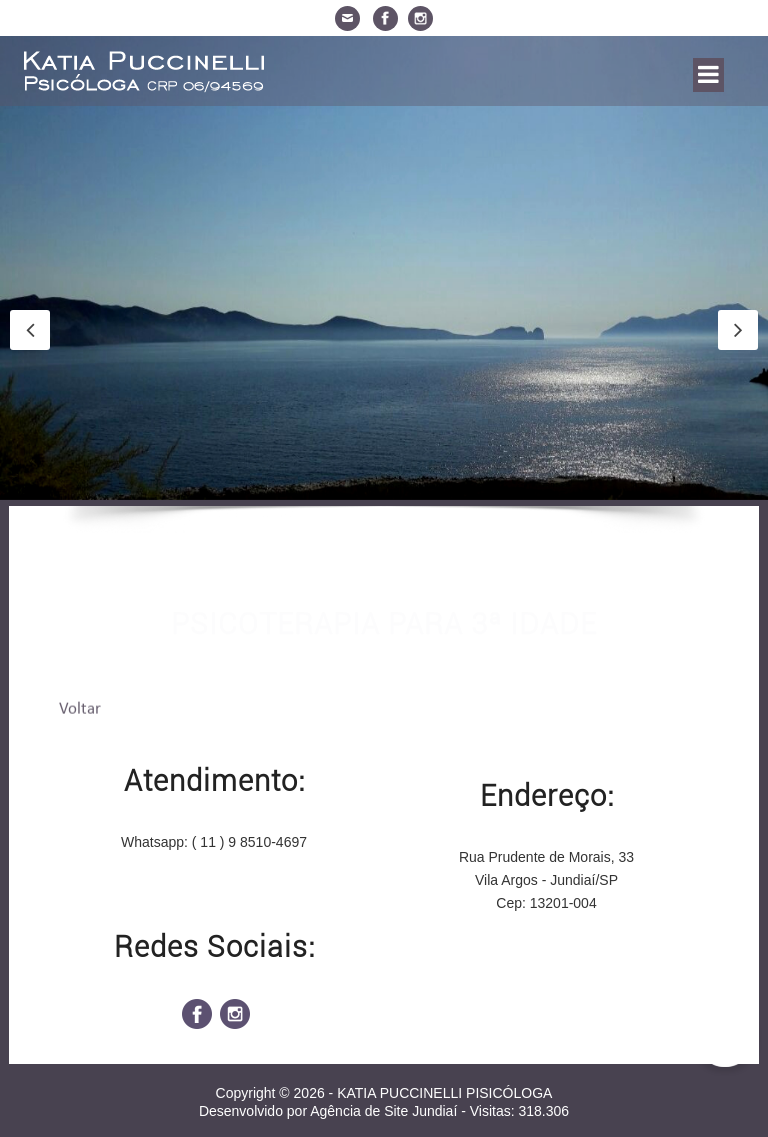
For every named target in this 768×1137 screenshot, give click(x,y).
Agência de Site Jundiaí (383, 1111)
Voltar (80, 711)
